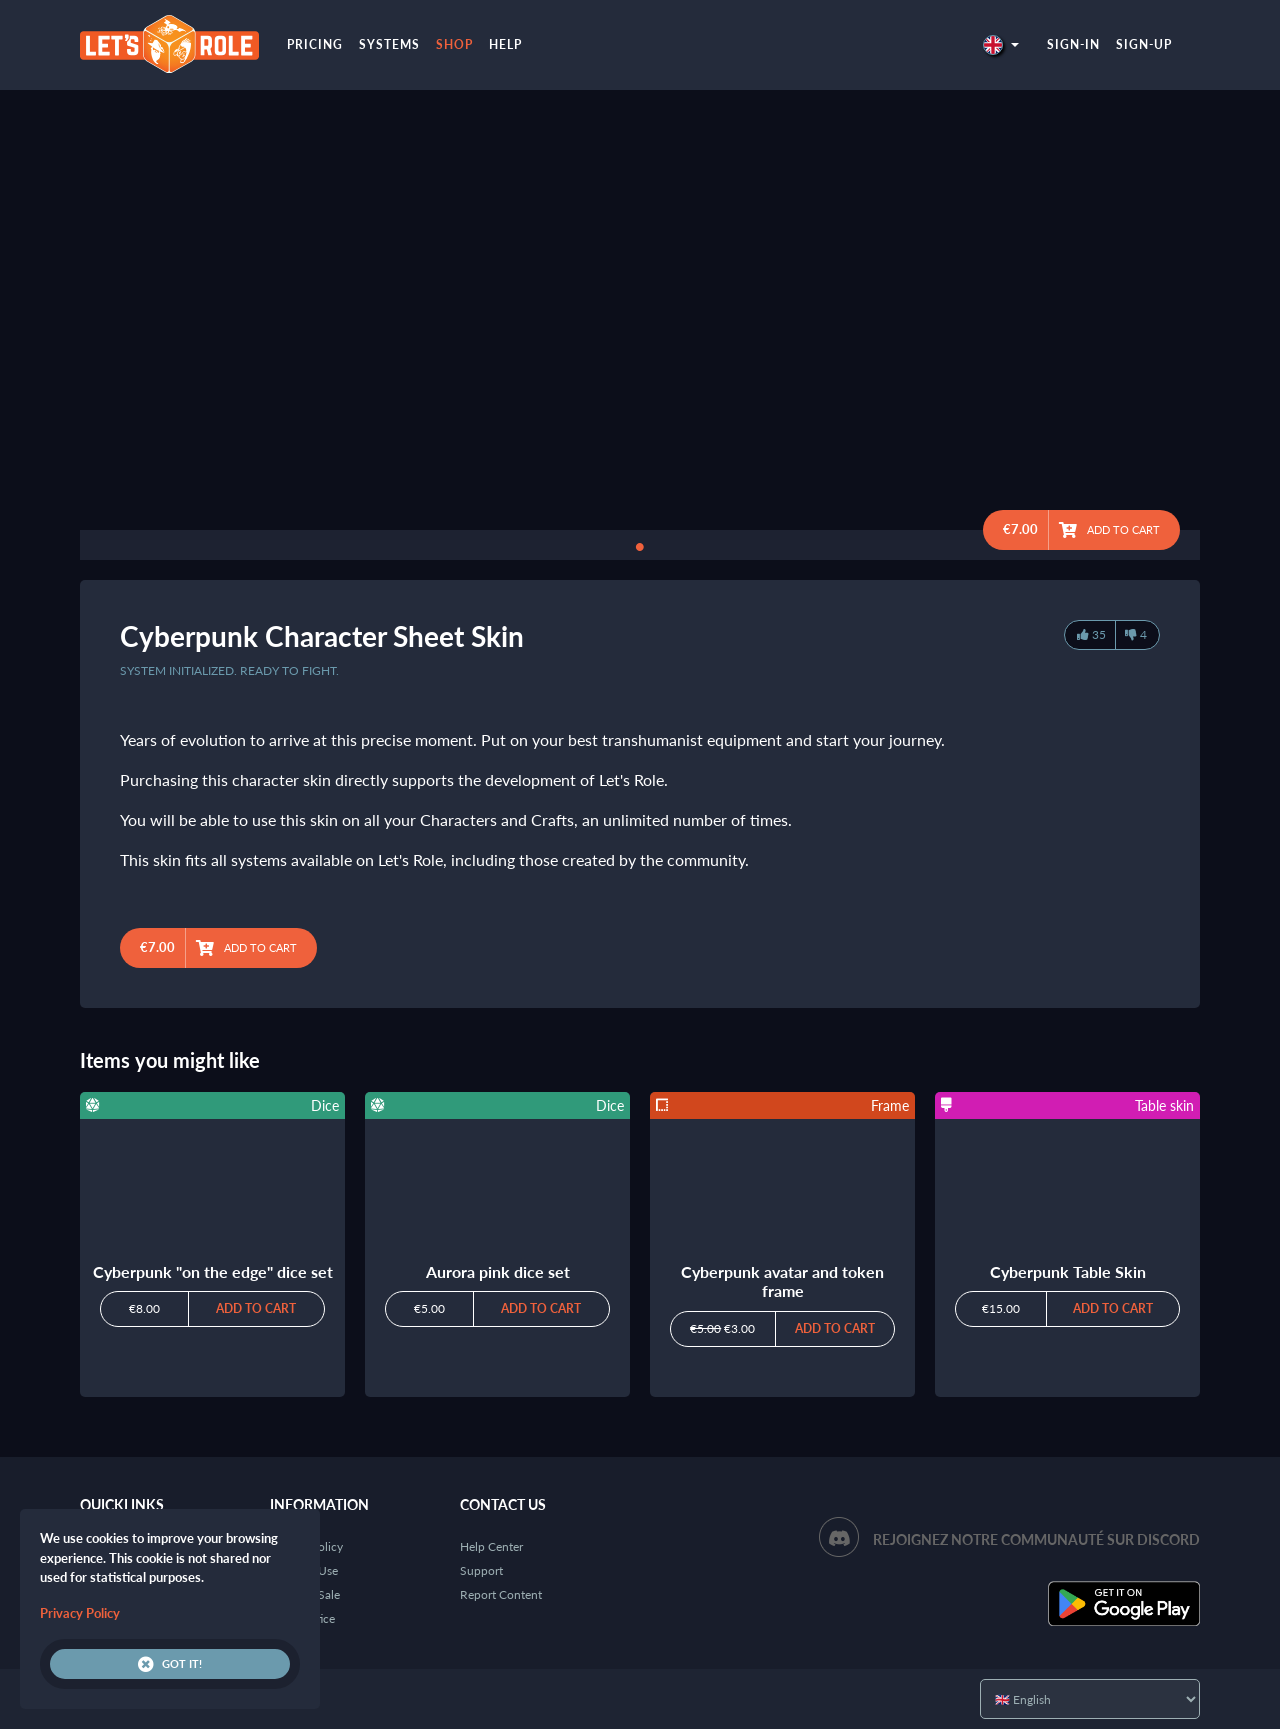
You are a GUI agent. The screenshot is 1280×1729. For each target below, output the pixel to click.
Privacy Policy (80, 1613)
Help (505, 44)
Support (481, 1570)
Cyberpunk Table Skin (1068, 1271)
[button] (1001, 44)
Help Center (491, 1546)
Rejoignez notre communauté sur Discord (1036, 1539)
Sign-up (1144, 44)
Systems (389, 44)
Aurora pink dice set (498, 1271)
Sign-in (1073, 44)
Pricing (315, 44)
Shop (454, 44)
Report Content (501, 1594)
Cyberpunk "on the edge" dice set (213, 1271)
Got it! (170, 1664)
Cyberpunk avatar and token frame (782, 1281)
